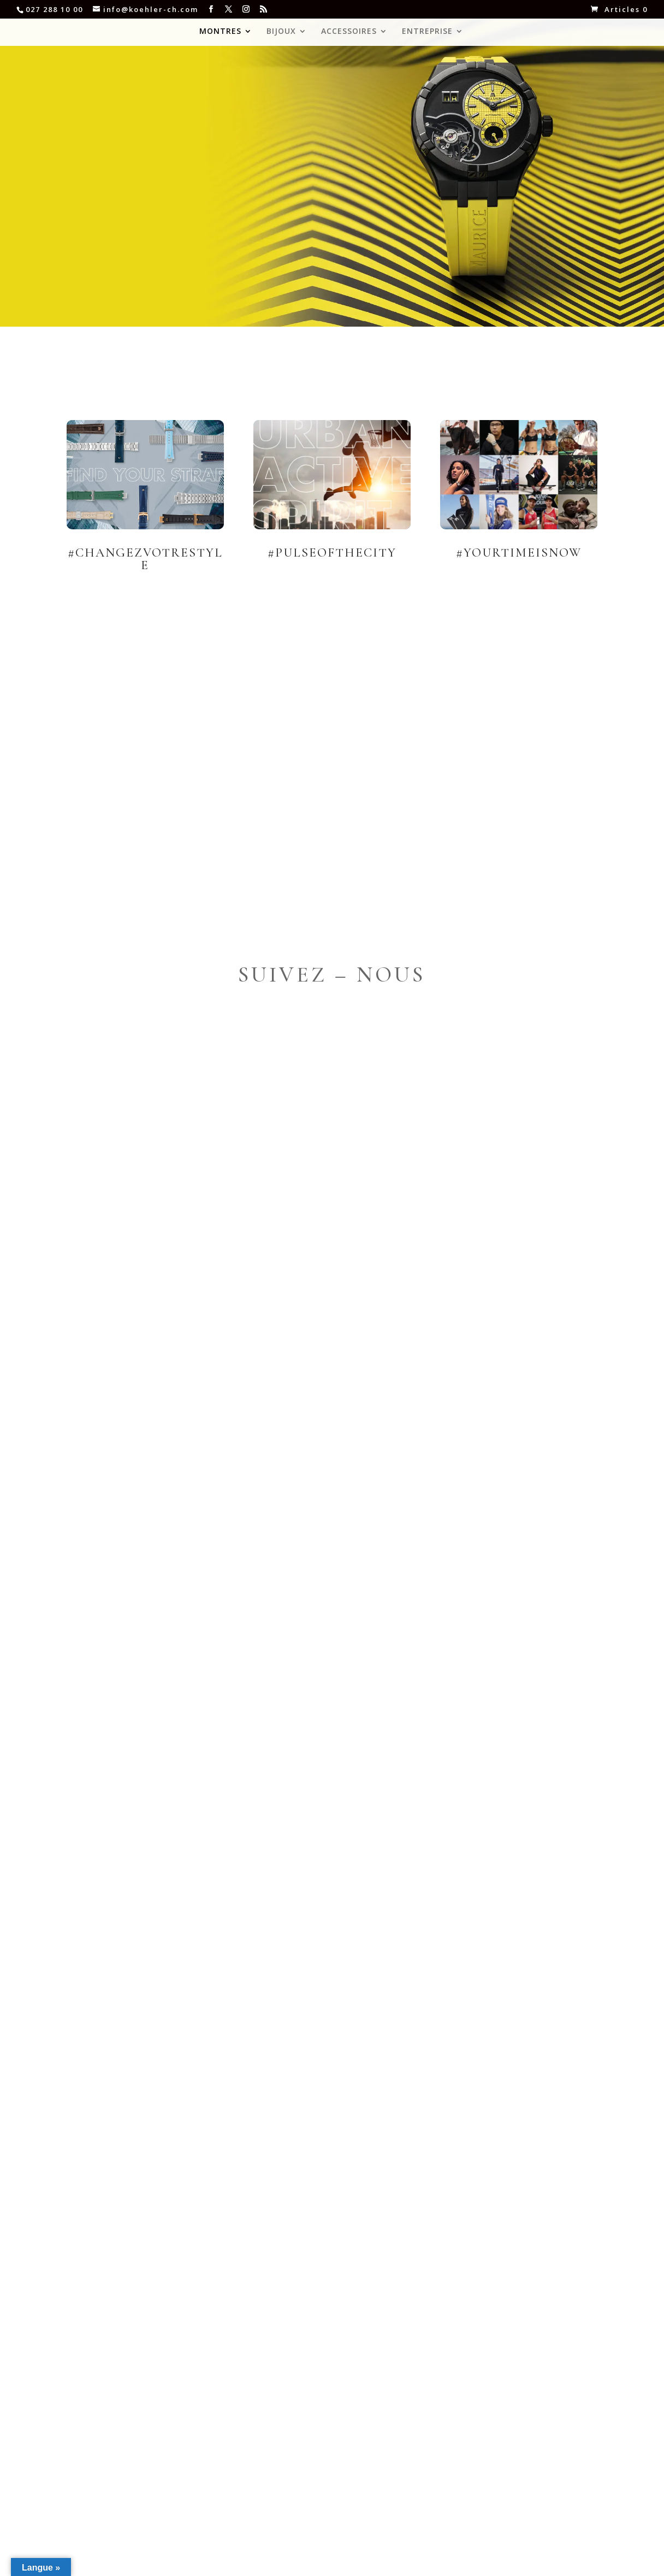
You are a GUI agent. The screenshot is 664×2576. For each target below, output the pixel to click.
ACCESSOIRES (349, 31)
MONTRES (220, 31)
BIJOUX (281, 31)
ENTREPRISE (427, 31)
